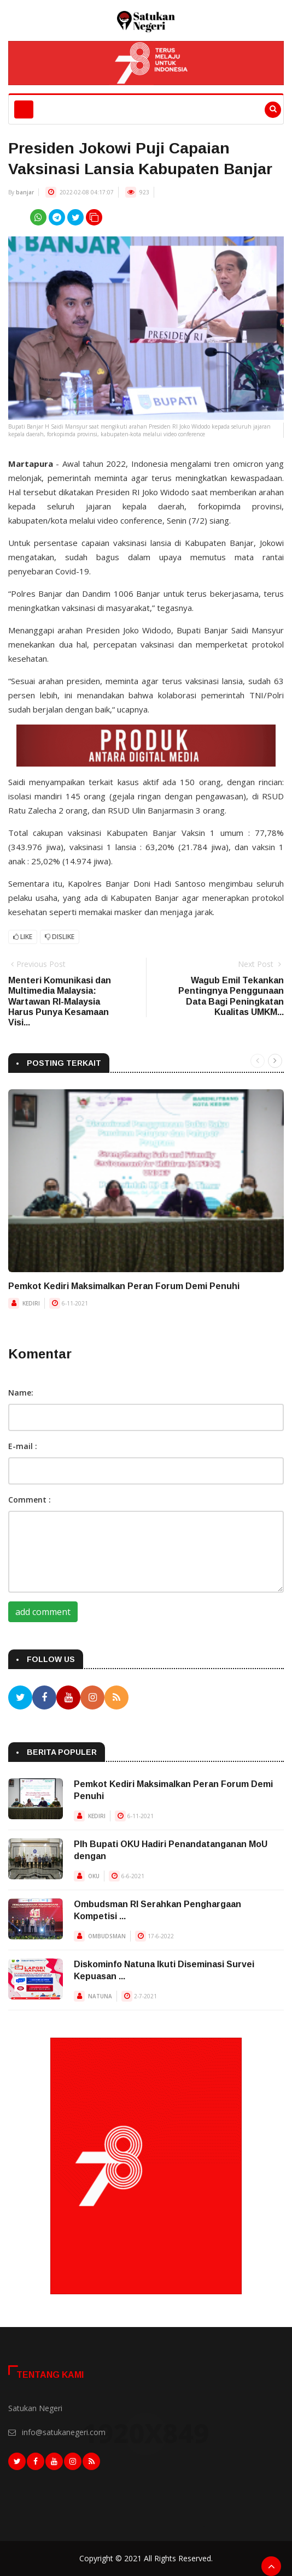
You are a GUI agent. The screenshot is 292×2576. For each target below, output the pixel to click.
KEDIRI (31, 1303)
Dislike (59, 936)
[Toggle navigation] (23, 109)
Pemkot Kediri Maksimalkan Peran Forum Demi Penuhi (124, 1286)
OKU (94, 1876)
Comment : (29, 1499)
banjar (25, 192)
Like (22, 936)
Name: (20, 1392)
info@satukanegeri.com (64, 2432)
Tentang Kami (50, 2374)
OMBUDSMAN (107, 1936)
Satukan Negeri (35, 2408)
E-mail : (22, 1446)
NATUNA (100, 1996)
